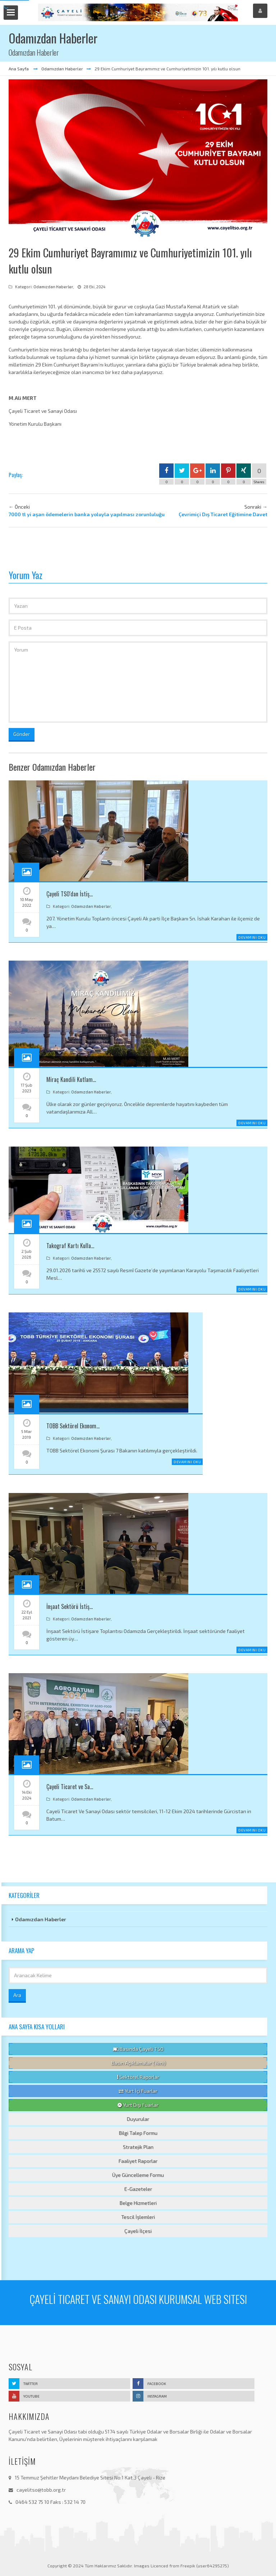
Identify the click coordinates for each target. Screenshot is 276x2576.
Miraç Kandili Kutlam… (71, 1079)
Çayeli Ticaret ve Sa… (69, 1786)
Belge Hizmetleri (138, 2203)
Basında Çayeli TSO (138, 2049)
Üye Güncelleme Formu (138, 2175)
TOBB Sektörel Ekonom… (73, 1426)
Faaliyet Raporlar (138, 2161)
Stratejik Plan (138, 2147)
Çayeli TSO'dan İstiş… (69, 894)
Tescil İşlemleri (138, 2217)
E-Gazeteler (138, 2189)
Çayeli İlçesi (138, 2231)
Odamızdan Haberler (62, 68)
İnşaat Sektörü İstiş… (69, 1606)
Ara (17, 1995)
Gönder (21, 734)
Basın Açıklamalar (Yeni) (138, 2063)
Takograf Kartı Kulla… (70, 1245)
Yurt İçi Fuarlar (138, 2091)
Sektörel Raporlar (138, 2077)
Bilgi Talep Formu (138, 2133)
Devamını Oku (252, 937)
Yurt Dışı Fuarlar (138, 2105)
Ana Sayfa (19, 68)
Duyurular (138, 2119)
